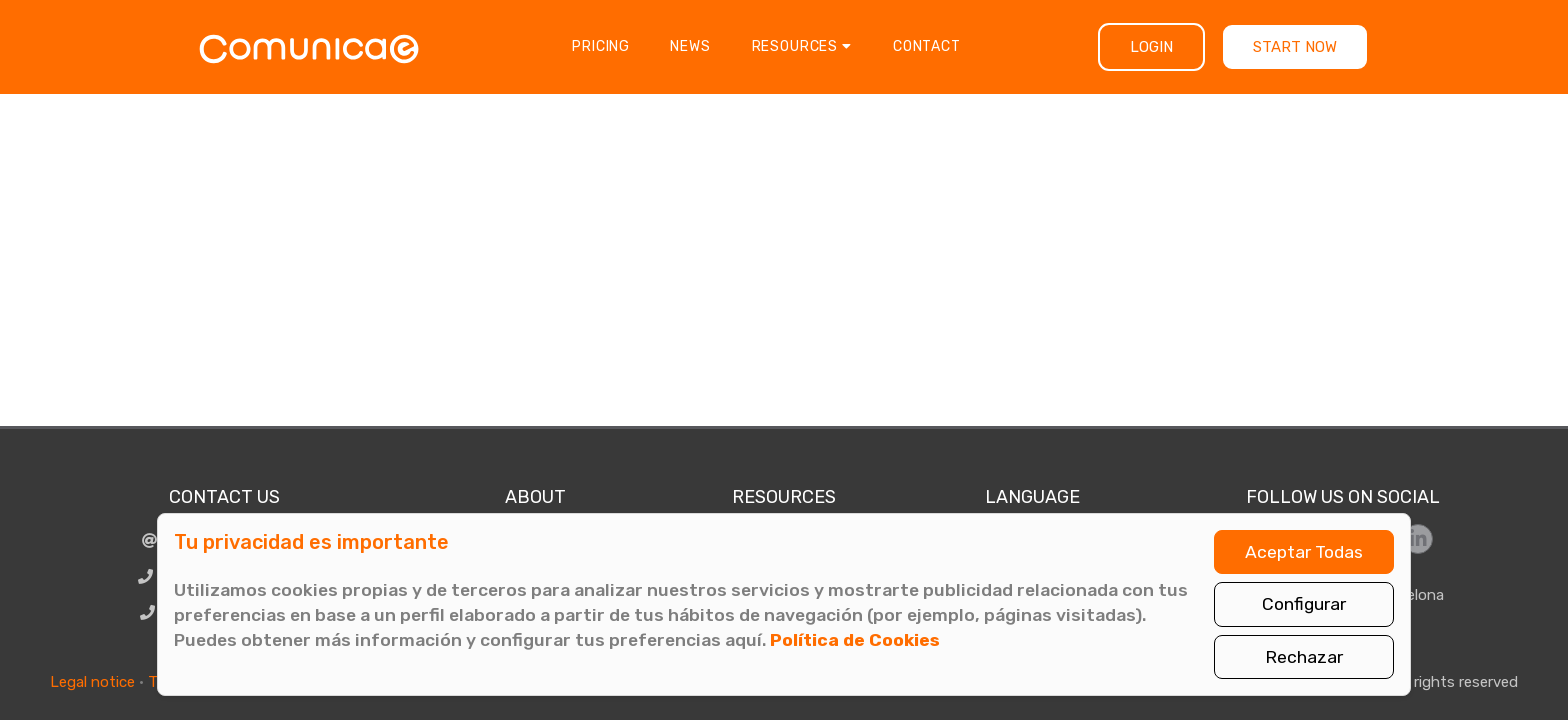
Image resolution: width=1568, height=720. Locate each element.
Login (1151, 47)
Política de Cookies (855, 640)
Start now (1295, 47)
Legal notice (92, 682)
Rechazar (1304, 657)
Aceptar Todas (1304, 552)
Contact (927, 46)
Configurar (1304, 604)
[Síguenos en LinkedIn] (1418, 539)
